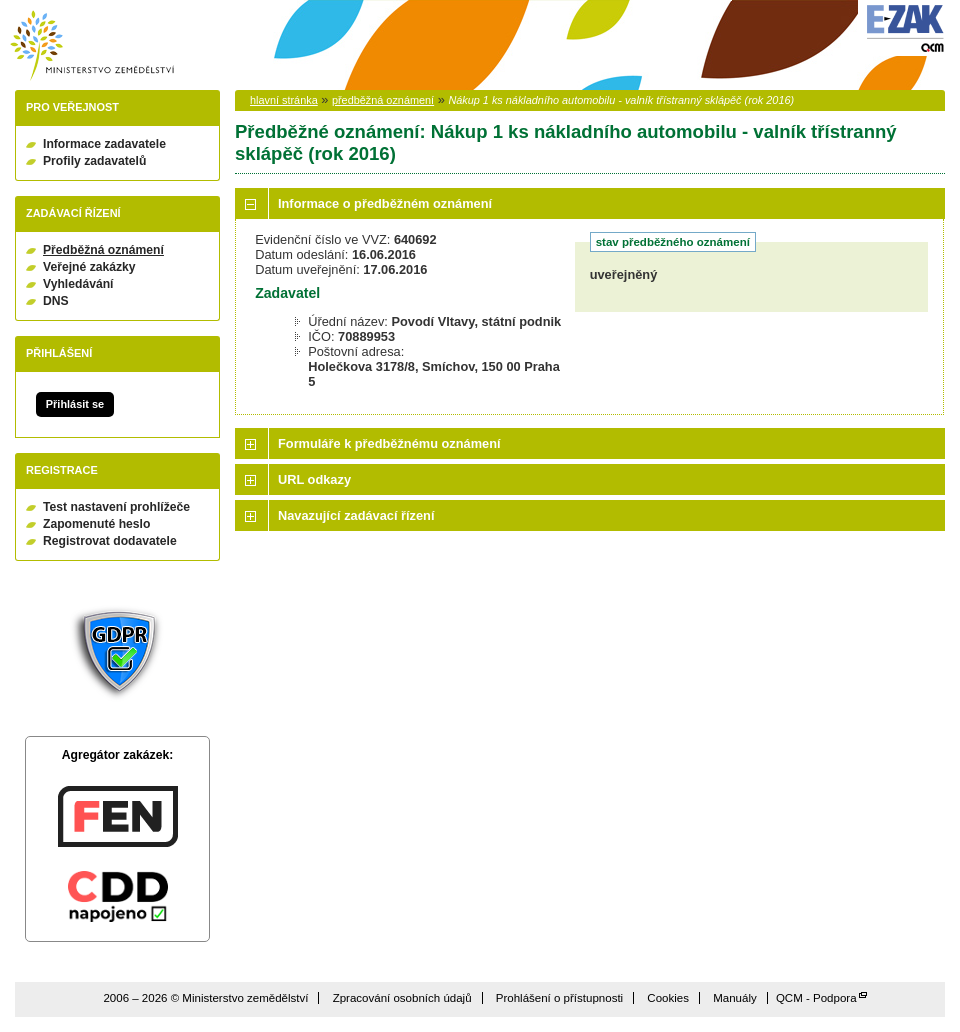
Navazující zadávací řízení (356, 515)
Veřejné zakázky (89, 267)
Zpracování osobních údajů (402, 998)
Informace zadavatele (104, 144)
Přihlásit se (75, 404)
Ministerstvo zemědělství (92, 45)
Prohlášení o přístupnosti (559, 998)
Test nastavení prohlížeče (116, 507)
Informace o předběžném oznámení (385, 203)
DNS (56, 301)
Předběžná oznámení (103, 250)
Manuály (735, 998)
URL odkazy (314, 479)
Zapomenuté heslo (96, 524)
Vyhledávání (78, 284)
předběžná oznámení (383, 100)
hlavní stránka (284, 100)
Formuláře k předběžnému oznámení (389, 443)
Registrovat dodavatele (110, 541)
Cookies (668, 998)
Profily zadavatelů (94, 161)
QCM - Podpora (816, 998)
